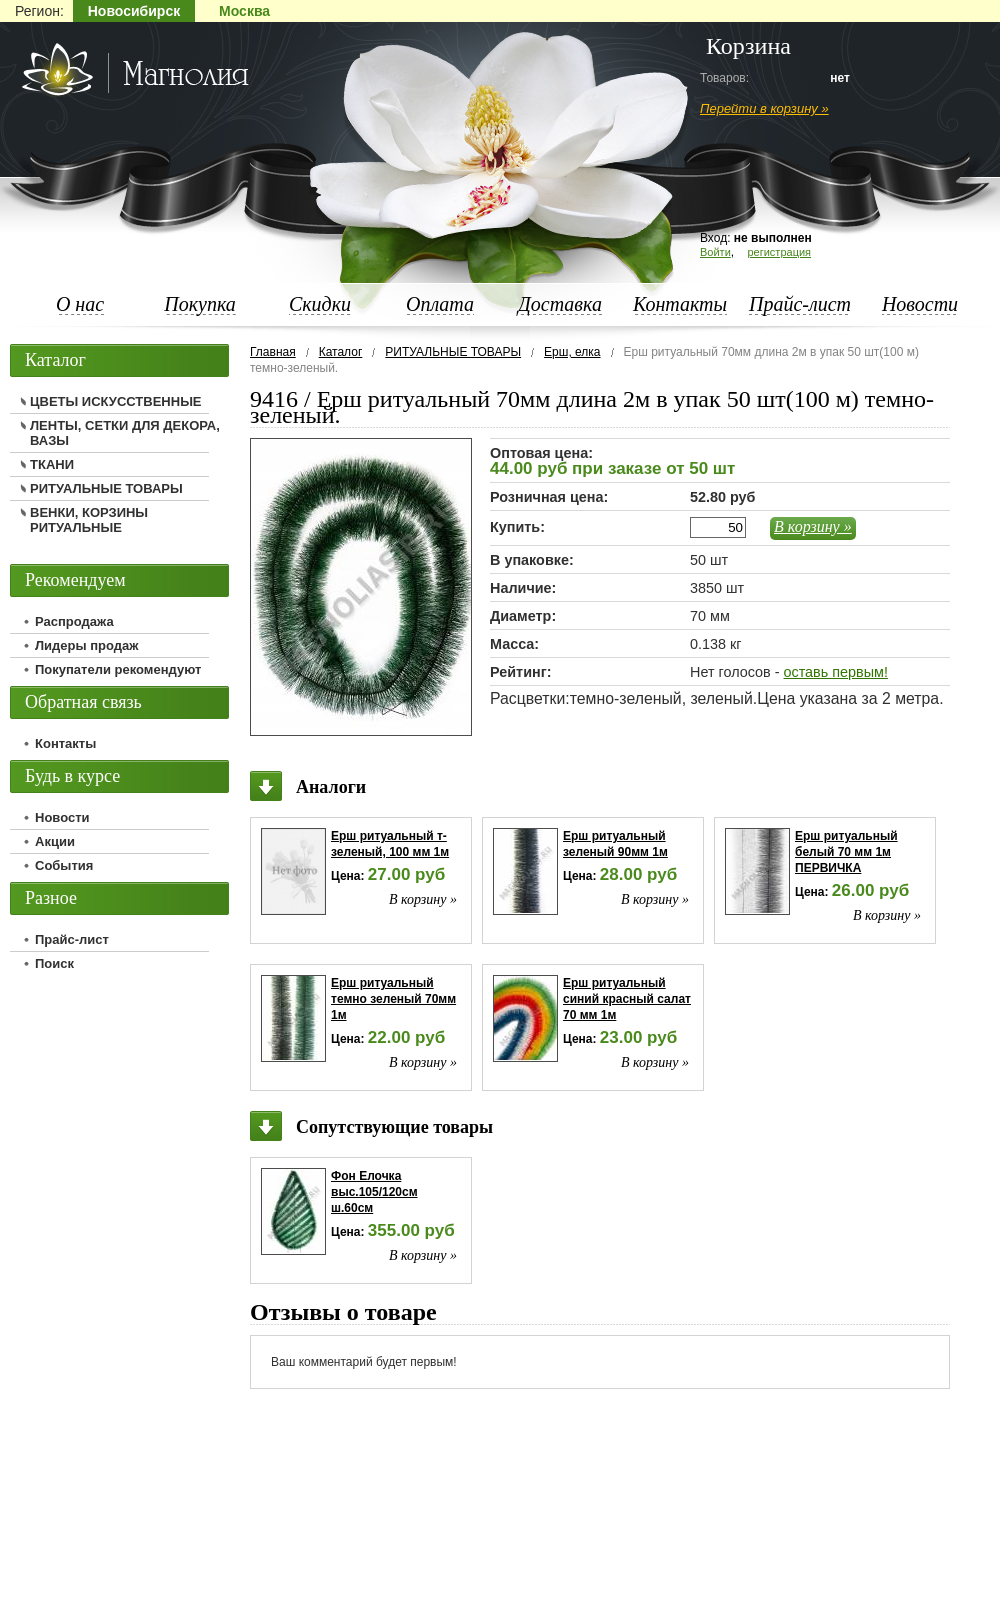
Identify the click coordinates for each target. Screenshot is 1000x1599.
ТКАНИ (52, 464)
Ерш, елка (572, 352)
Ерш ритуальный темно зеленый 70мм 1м (393, 999)
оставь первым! (835, 672)
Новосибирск (134, 11)
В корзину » (813, 526)
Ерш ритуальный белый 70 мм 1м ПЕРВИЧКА (846, 852)
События (64, 865)
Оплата (440, 304)
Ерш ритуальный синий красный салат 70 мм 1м (627, 999)
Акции (55, 841)
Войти (715, 252)
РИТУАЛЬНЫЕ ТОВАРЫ (453, 352)
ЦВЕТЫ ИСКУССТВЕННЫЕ (116, 401)
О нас (80, 304)
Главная (273, 352)
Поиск (54, 963)
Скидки (320, 304)
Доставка (560, 304)
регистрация (779, 252)
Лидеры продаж (87, 645)
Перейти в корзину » (764, 108)
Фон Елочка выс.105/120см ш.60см (374, 1192)
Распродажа (74, 621)
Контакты (680, 304)
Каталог (341, 352)
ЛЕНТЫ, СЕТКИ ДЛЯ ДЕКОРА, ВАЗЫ (125, 433)
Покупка (200, 304)
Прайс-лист (800, 304)
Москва (244, 11)
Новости (920, 304)
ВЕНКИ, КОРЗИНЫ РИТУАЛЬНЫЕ (89, 520)
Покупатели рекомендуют (118, 669)
